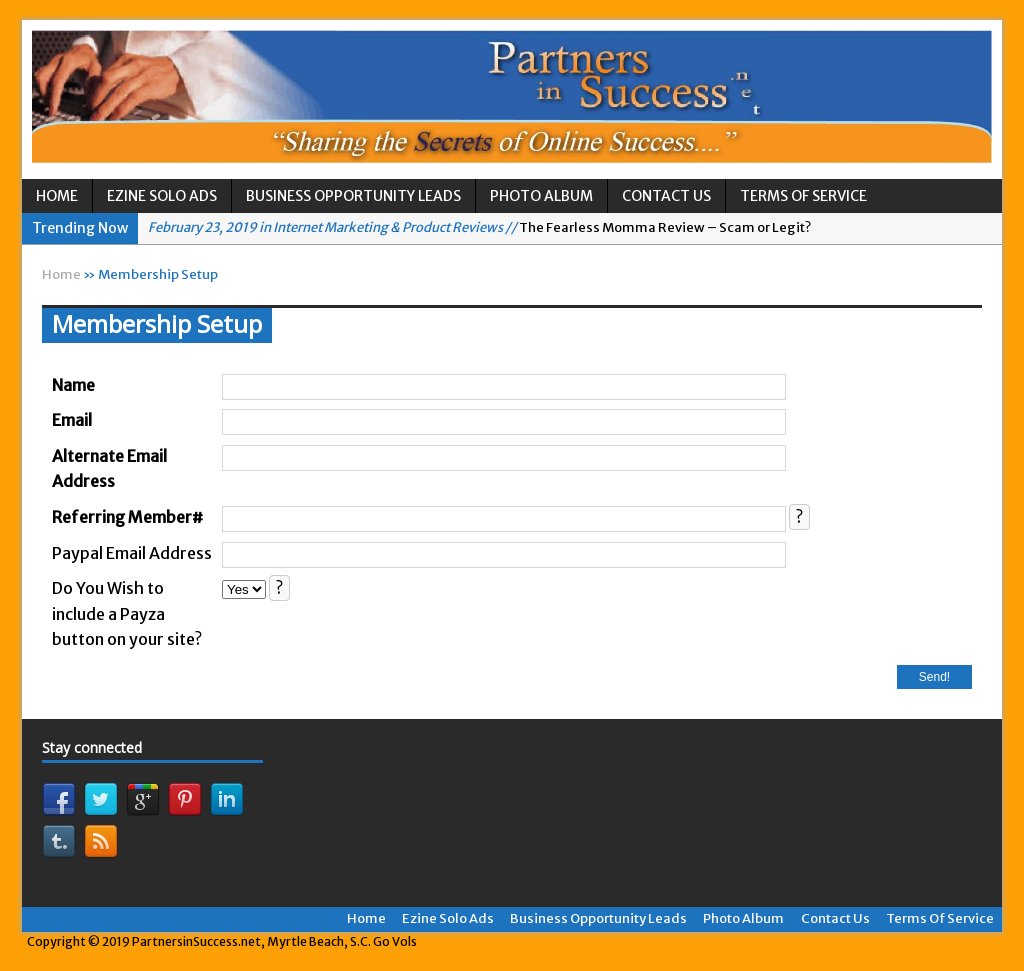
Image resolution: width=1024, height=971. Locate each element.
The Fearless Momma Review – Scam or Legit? (479, 227)
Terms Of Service (803, 196)
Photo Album (541, 196)
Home (57, 196)
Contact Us (666, 196)
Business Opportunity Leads (353, 196)
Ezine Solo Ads (162, 196)
